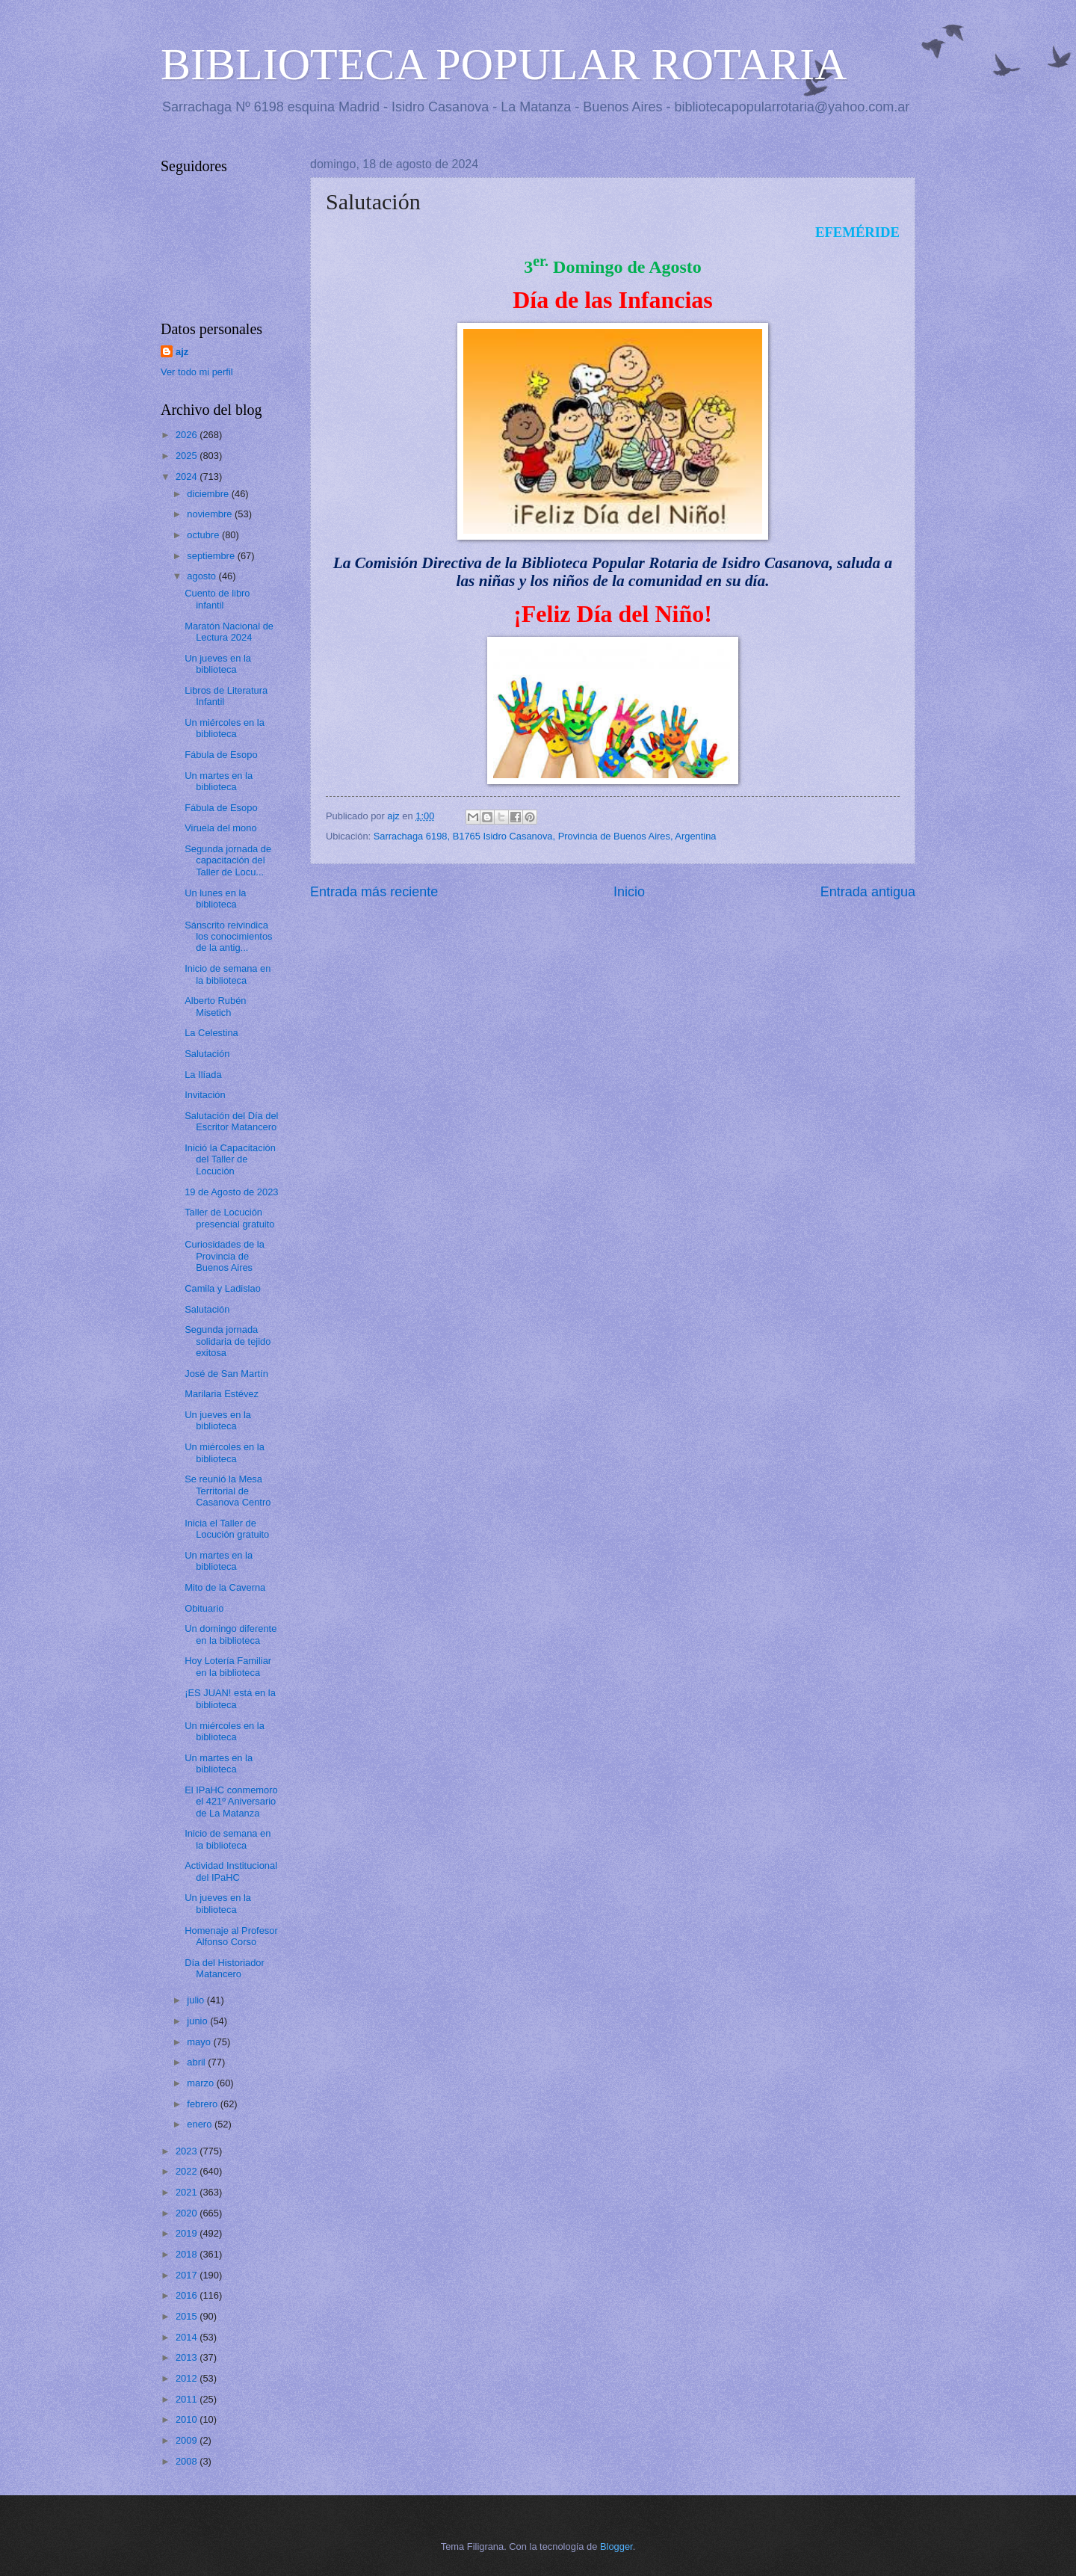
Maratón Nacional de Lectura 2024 (229, 631)
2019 (188, 2233)
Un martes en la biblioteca (219, 781)
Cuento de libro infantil (217, 599)
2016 (188, 2295)
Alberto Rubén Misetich (215, 1006)
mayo (200, 2041)
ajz (182, 351)
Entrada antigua (867, 891)
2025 (188, 455)
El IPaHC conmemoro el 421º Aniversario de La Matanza (231, 1801)
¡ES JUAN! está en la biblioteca (230, 1698)
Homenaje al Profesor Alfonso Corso (231, 1936)
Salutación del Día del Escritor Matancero (231, 1121)
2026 (188, 434)
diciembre (209, 493)
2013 (188, 2357)
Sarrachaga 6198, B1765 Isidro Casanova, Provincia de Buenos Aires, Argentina (545, 836)
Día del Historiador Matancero (225, 1968)
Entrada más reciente (374, 891)
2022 (188, 2171)
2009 (188, 2440)
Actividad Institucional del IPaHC (231, 1871)
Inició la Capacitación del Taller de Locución (230, 1159)
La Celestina (211, 1032)
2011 (188, 2399)
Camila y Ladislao (223, 1288)
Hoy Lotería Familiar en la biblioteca (228, 1666)
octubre (204, 534)
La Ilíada (203, 1074)
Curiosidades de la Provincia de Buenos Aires (225, 1256)
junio (198, 2021)
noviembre (211, 514)
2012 (188, 2378)
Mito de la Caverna (225, 1587)
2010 (188, 2419)
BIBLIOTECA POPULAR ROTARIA (504, 64)
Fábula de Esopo (221, 754)
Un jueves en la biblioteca (218, 664)
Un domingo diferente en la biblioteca (230, 1634)
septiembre (212, 555)
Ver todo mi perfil (197, 372)
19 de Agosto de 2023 (231, 1192)
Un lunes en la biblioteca (215, 898)
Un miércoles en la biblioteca (225, 728)
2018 (188, 2254)
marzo (201, 2083)
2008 (188, 2461)
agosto (202, 576)
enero (200, 2124)
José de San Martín (226, 1373)
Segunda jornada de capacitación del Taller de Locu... (228, 860)
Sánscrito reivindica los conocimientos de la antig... (228, 936)
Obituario (204, 1608)
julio (196, 2000)
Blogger (616, 2546)
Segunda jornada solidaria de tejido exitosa (227, 1341)
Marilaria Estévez (222, 1393)
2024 (188, 476)
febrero (203, 2104)
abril (197, 2062)
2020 (188, 2213)
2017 (188, 2275)
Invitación (205, 1094)
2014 (188, 2337)
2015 (188, 2316)
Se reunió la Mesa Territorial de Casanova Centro (227, 1490)
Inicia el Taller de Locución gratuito (227, 1528)
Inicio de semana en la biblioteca (227, 974)
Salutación (207, 1053)
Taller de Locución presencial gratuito (229, 1218)
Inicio (629, 891)
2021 (188, 2192)
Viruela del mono (220, 827)
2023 (188, 2151)
